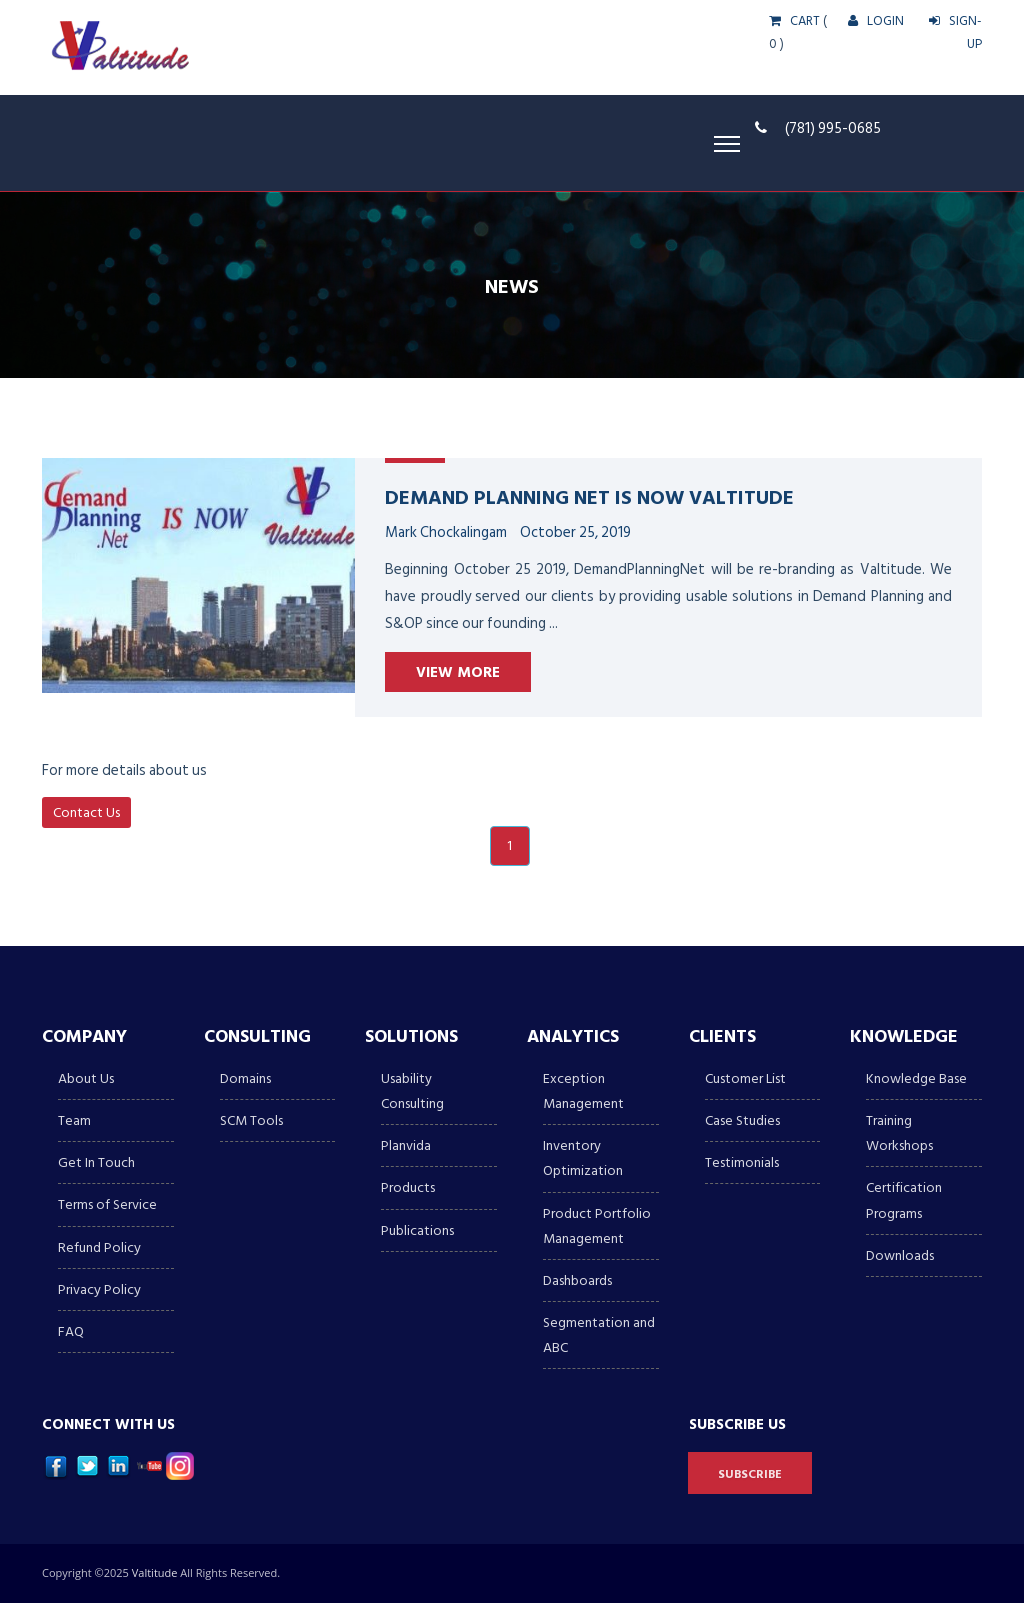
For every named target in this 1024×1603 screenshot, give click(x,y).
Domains (245, 1078)
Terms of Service (107, 1204)
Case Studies (742, 1120)
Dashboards (577, 1280)
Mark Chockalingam (446, 532)
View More (458, 672)
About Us (86, 1078)
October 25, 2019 (575, 532)
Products (408, 1187)
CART (794, 21)
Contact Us (86, 812)
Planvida (406, 1145)
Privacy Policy (99, 1289)
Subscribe (750, 1474)
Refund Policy (99, 1247)
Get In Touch (96, 1162)
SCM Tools (251, 1120)
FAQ (71, 1331)
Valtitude (156, 1572)
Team (74, 1120)
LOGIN (876, 21)
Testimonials (742, 1162)
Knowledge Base (916, 1078)
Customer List (745, 1078)
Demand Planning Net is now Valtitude (589, 496)
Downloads (900, 1255)
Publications (417, 1230)
